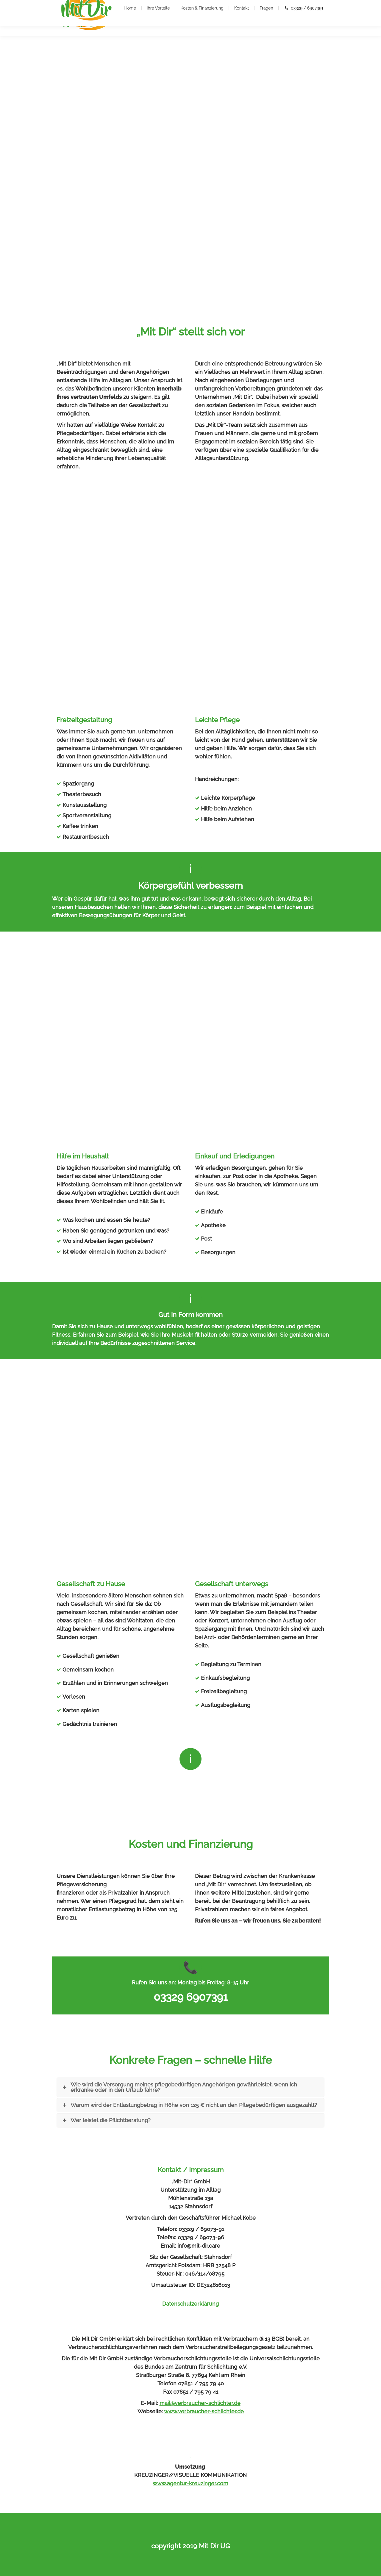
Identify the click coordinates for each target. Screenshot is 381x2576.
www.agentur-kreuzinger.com (190, 2483)
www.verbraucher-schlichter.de (204, 2411)
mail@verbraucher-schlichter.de (200, 2403)
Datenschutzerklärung (190, 2304)
